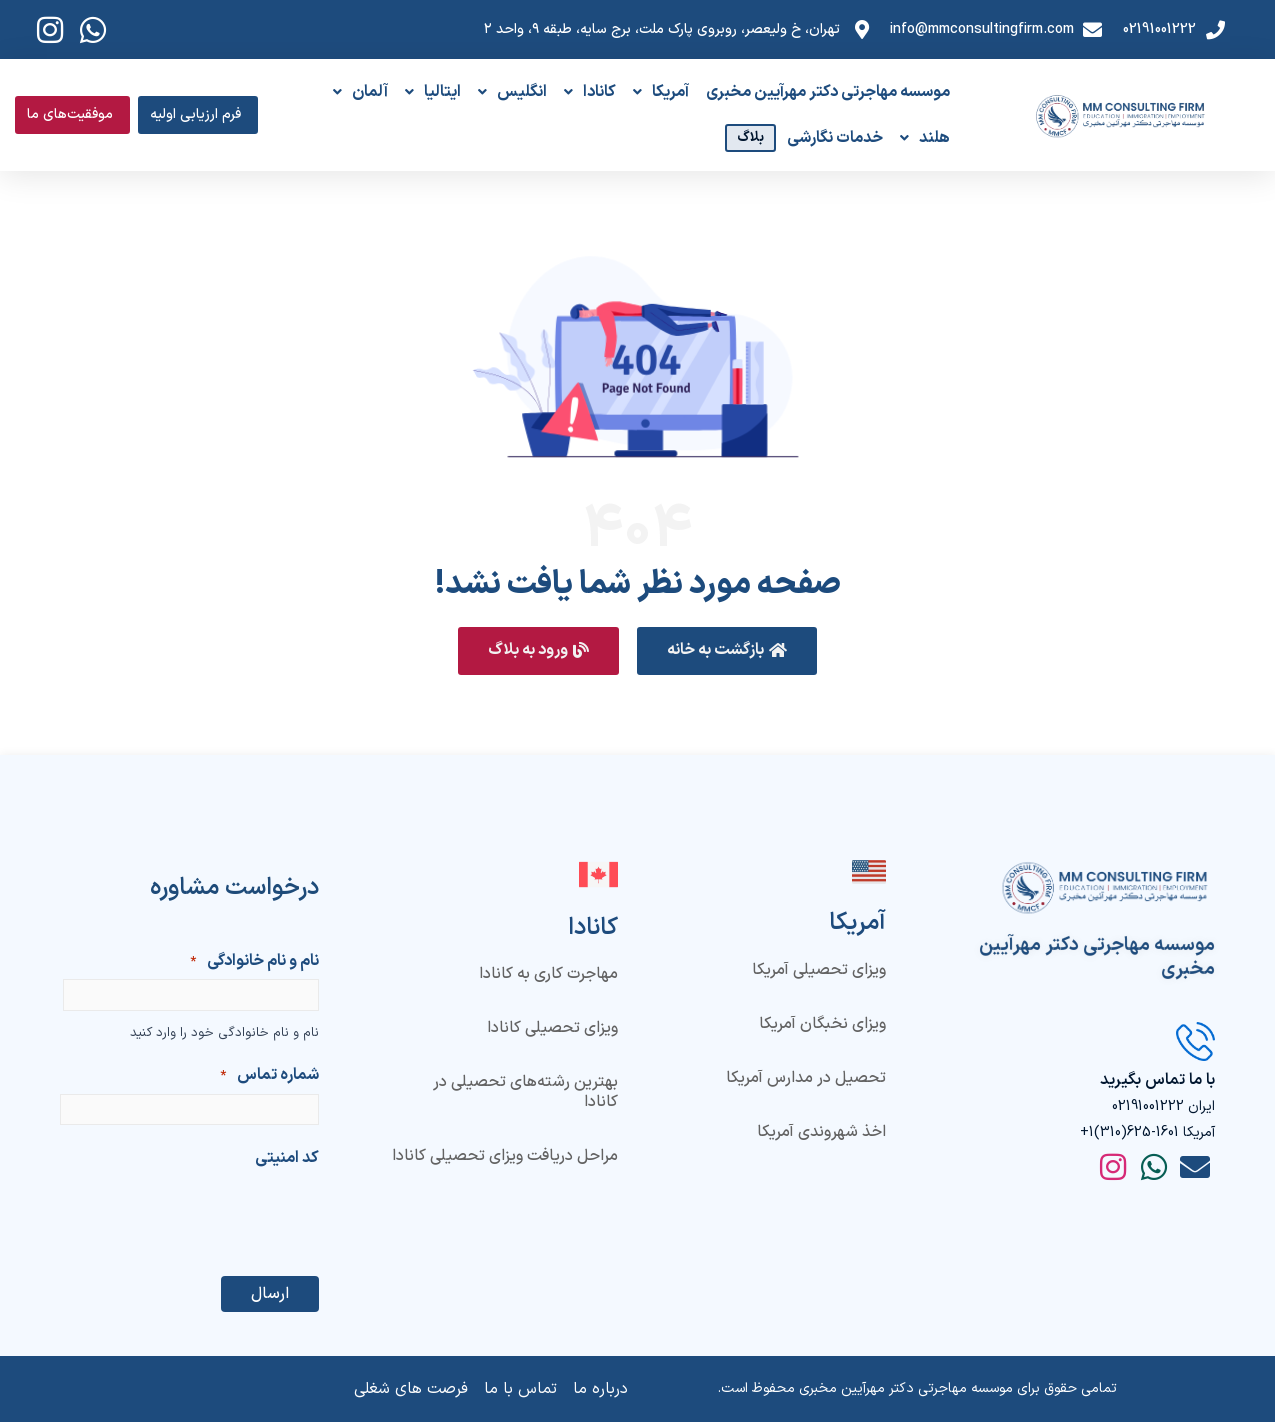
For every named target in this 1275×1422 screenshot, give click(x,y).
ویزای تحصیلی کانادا (552, 1028)
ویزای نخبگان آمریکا (822, 1024)
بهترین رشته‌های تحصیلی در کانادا (525, 1092)
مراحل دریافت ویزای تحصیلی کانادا (505, 1156)
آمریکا (661, 92)
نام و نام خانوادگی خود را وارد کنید (224, 1033)
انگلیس (512, 92)
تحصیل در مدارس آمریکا (806, 1078)
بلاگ (750, 137)
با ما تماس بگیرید (1157, 1080)
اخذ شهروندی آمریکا (821, 1132)
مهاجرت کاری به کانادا (548, 974)
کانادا (590, 92)
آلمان (360, 92)
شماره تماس (269, 1076)
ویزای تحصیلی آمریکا (819, 970)
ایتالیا (433, 92)
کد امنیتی (287, 1158)
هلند (925, 138)
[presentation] (167, 1215)
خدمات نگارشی (835, 138)
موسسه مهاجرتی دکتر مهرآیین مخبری (828, 92)
